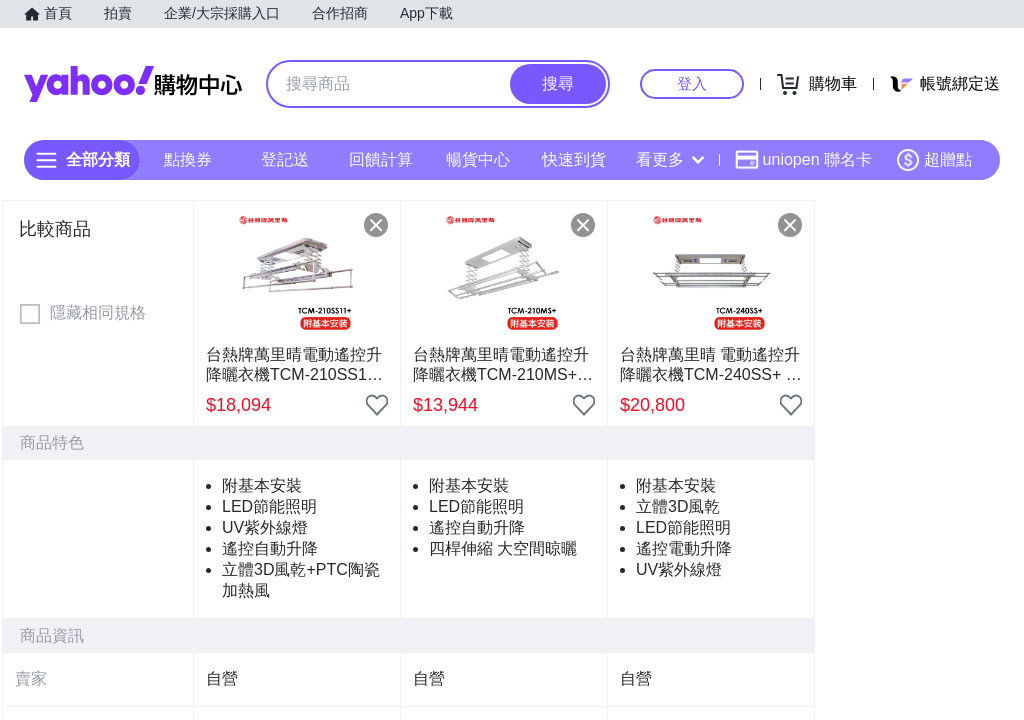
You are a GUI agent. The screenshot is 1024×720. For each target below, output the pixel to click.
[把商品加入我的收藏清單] (377, 405)
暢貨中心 (478, 159)
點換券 (188, 159)
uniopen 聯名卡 (803, 160)
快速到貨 (574, 159)
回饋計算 (381, 159)
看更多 (670, 159)
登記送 (285, 159)
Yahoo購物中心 (133, 84)
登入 (692, 83)
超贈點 (934, 160)
